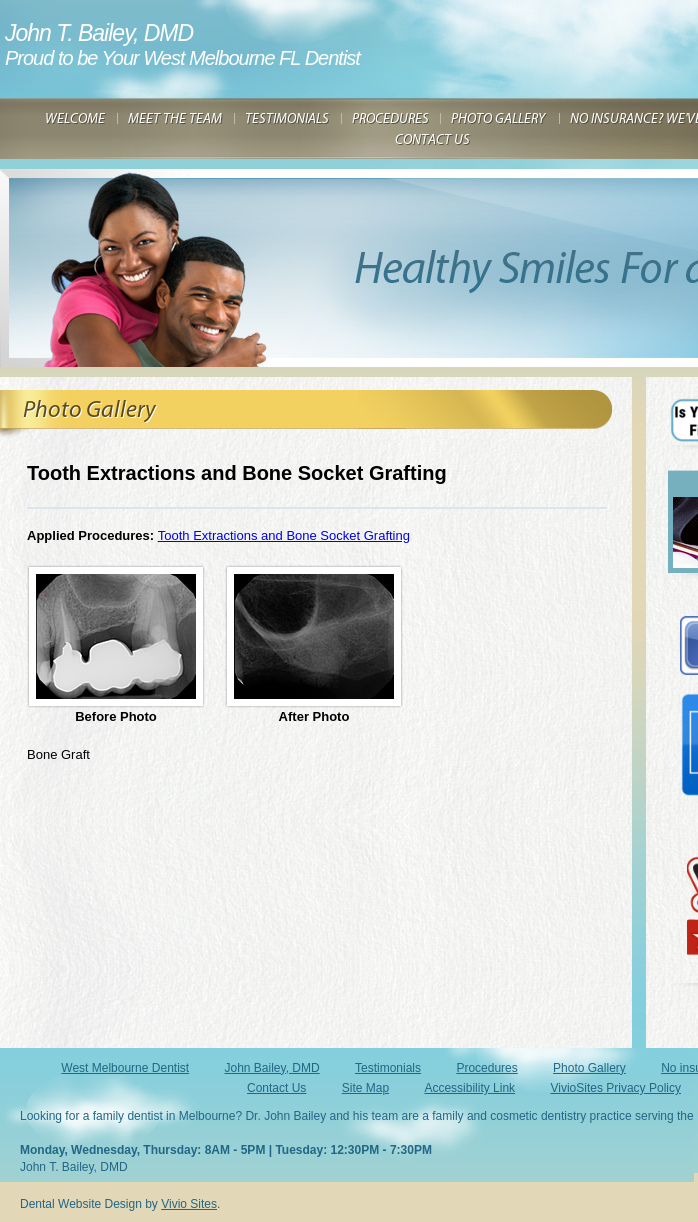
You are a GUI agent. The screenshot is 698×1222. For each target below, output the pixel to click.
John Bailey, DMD (272, 1068)
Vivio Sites (189, 1204)
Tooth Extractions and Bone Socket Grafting (284, 535)
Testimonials (388, 1068)
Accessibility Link (469, 1088)
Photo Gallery (589, 1068)
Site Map (365, 1088)
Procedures (486, 1068)
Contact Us (276, 1088)
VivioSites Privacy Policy (615, 1088)
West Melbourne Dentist (125, 1068)
